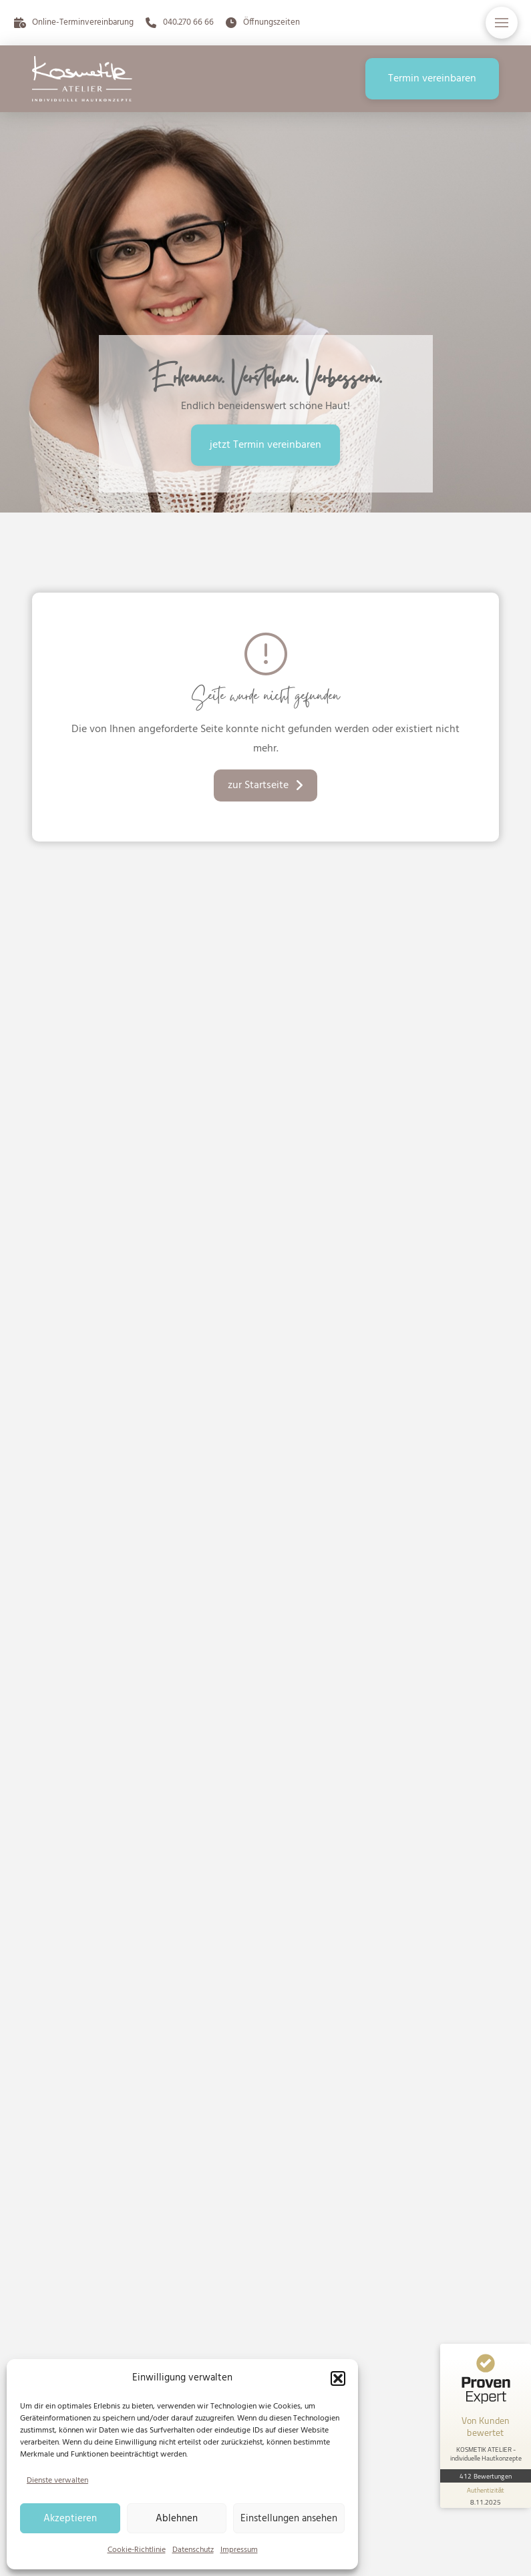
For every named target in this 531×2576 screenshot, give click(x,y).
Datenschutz (193, 2550)
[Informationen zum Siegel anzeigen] (485, 2495)
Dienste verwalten (57, 2480)
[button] (338, 2378)
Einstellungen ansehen (288, 2519)
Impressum (239, 2550)
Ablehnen (177, 2519)
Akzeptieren (70, 2519)
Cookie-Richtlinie (137, 2550)
